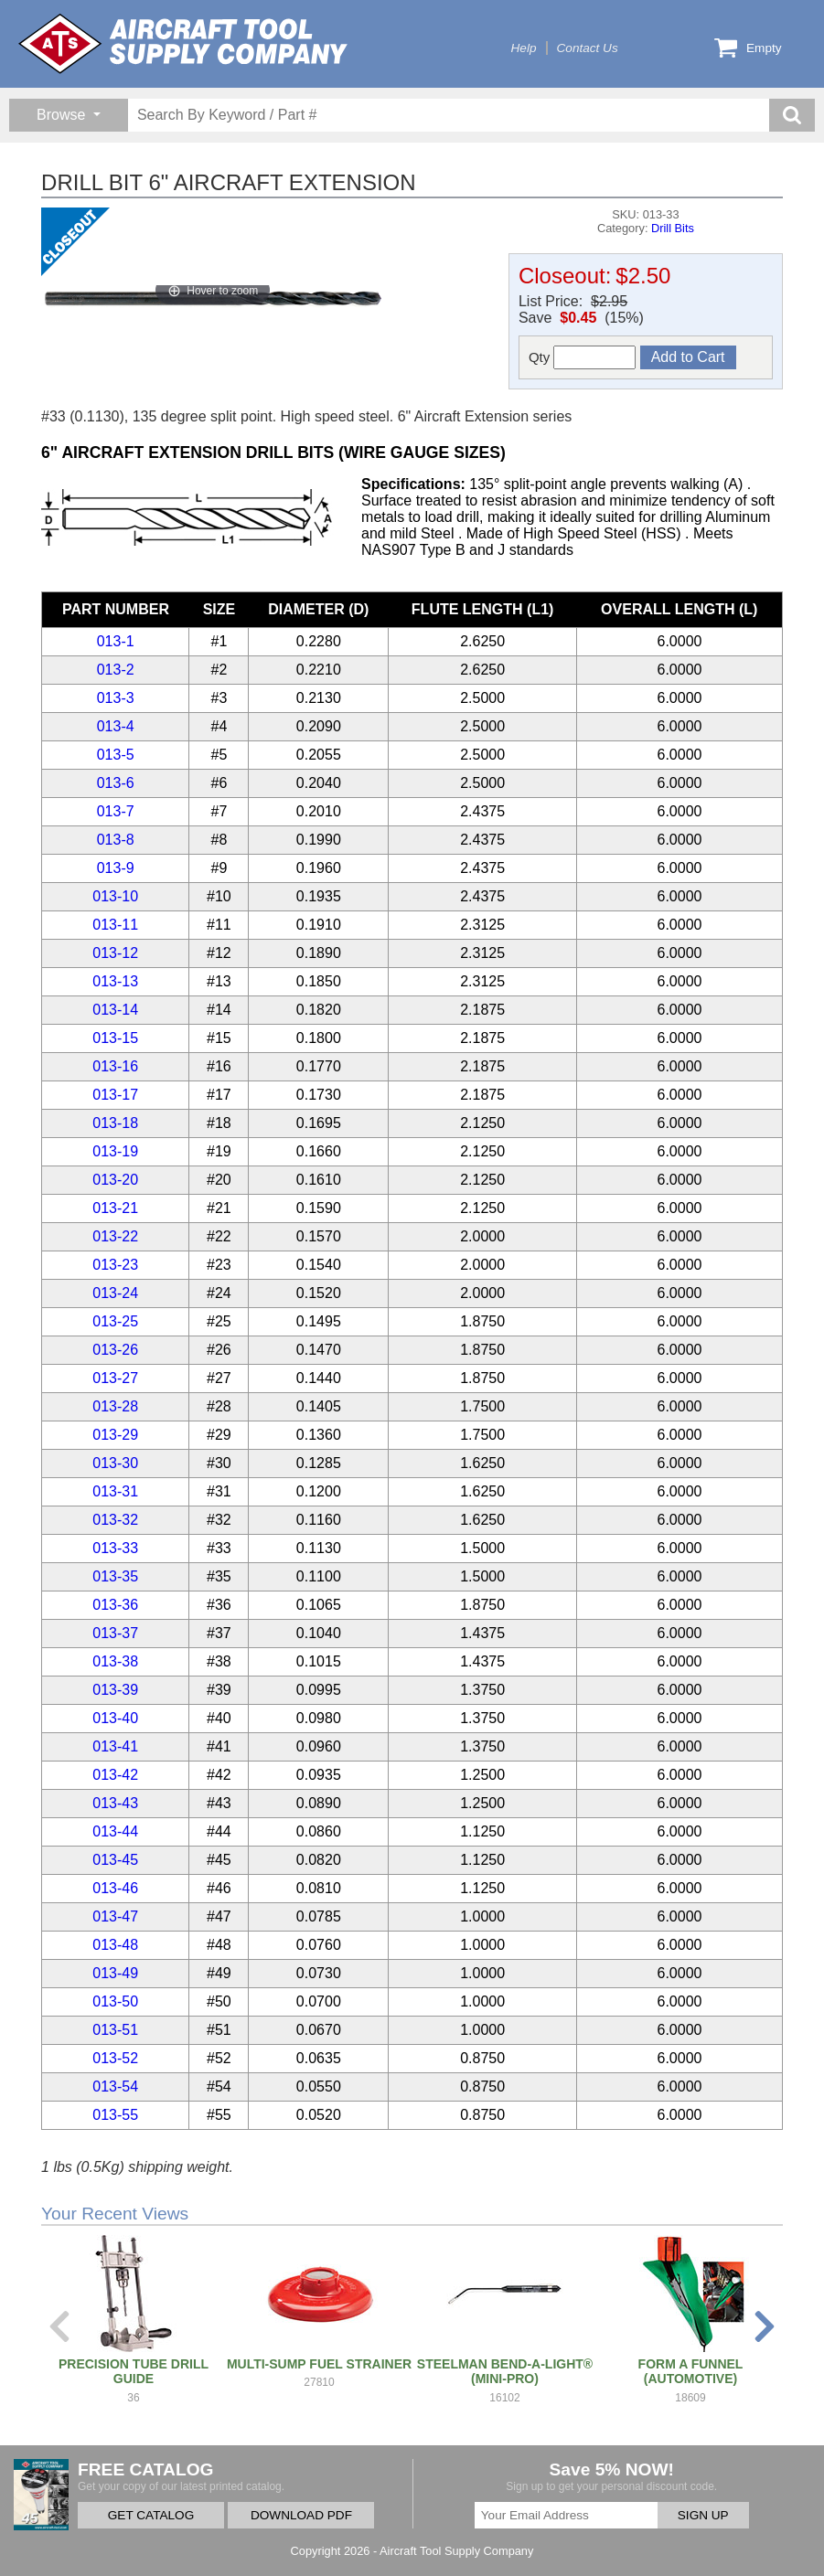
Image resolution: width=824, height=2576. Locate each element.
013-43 (115, 1803)
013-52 (115, 2058)
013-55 (115, 2115)
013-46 (115, 1888)
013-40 (115, 1718)
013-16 (115, 1066)
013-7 (115, 811)
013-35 (115, 1576)
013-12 (115, 953)
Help (524, 48)
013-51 (115, 2030)
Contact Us (587, 48)
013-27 (115, 1378)
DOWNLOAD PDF (301, 2515)
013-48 (115, 1945)
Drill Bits (672, 228)
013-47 (115, 1916)
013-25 (115, 1321)
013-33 (115, 1548)
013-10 (115, 896)
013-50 (115, 2001)
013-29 (115, 1434)
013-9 (115, 868)
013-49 (115, 1973)
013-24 (115, 1293)
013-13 (115, 981)
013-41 (115, 1746)
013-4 (115, 726)
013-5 (115, 754)
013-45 (115, 1860)
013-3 (115, 698)
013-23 (115, 1264)
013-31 (115, 1491)
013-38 (115, 1661)
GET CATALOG (151, 2515)
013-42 (115, 1775)
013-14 (115, 1009)
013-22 (115, 1236)
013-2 (115, 669)
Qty (583, 357)
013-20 (115, 1179)
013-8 (115, 839)
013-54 (115, 2086)
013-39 (115, 1690)
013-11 (115, 924)
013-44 (115, 1831)
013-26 (115, 1349)
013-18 (115, 1123)
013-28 (115, 1406)
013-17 (115, 1094)
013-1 (115, 641)
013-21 (115, 1208)
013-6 (115, 783)
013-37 (115, 1633)
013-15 (115, 1038)
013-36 (115, 1605)
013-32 (115, 1520)
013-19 (115, 1151)
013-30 (115, 1463)
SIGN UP (703, 2515)
